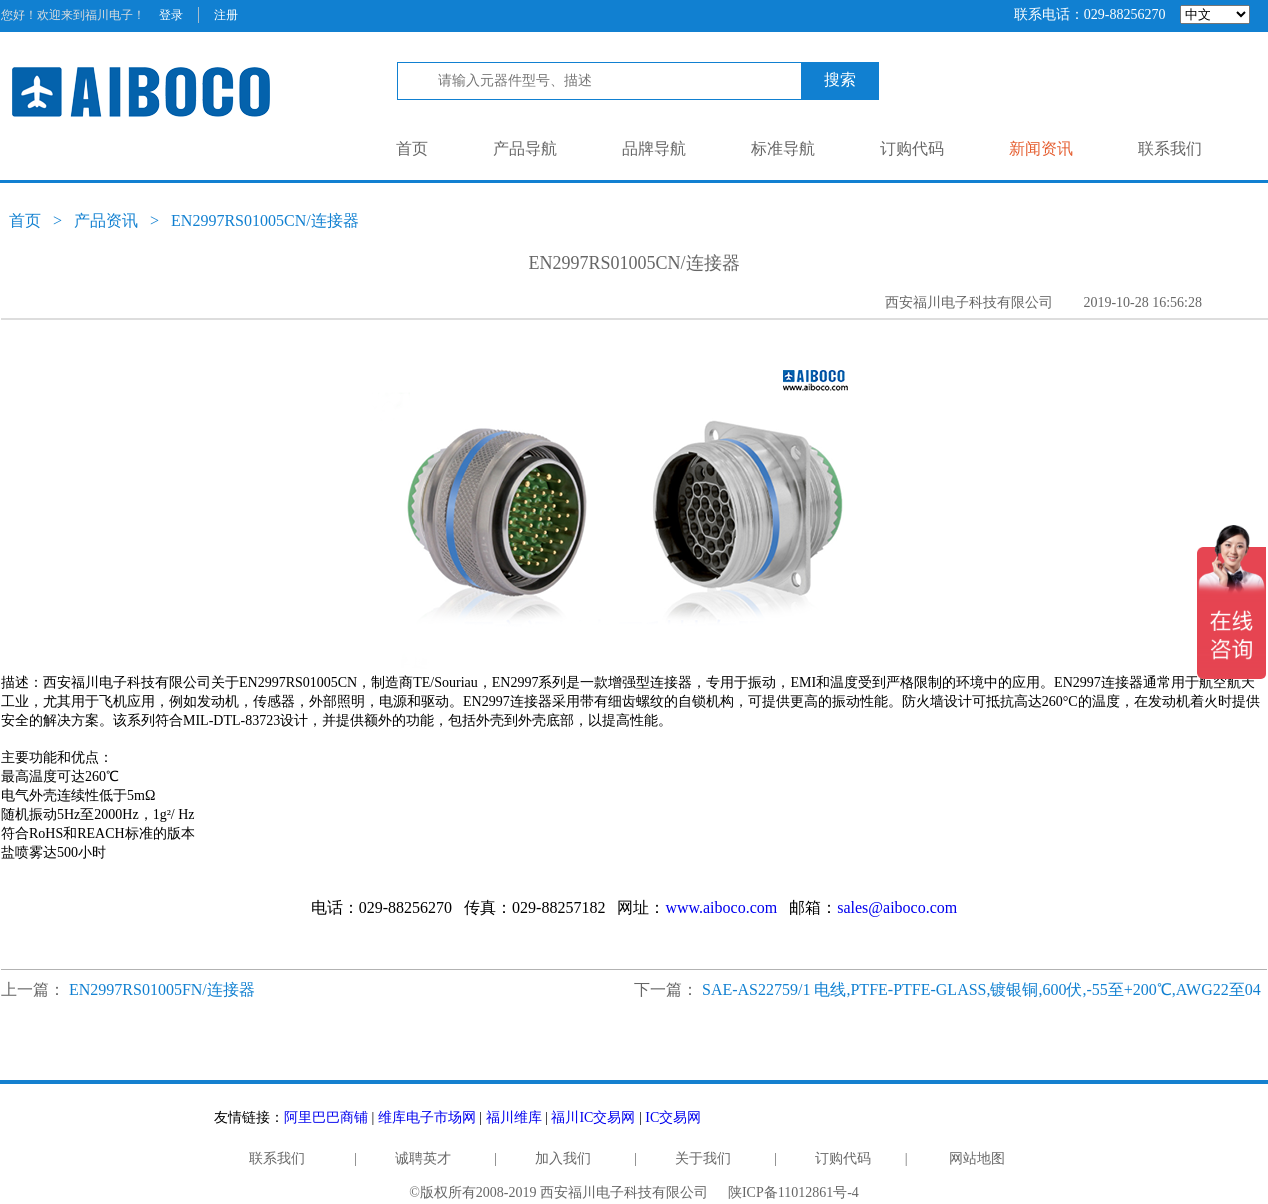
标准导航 (783, 148)
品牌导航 (654, 148)
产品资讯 (106, 220)
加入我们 (563, 1158)
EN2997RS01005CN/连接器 (265, 220)
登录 (171, 15)
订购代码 (912, 148)
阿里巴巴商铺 (326, 1117)
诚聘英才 (423, 1158)
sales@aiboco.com (897, 907)
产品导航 (525, 148)
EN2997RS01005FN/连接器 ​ (164, 989)
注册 (226, 15)
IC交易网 (673, 1117)
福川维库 (514, 1117)
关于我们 (703, 1158)
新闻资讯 (1041, 148)
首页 (412, 148)
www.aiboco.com (721, 907)
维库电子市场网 (427, 1117)
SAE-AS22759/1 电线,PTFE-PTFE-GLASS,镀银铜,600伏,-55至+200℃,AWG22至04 (981, 989)
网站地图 (977, 1158)
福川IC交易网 (593, 1117)
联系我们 (1170, 148)
